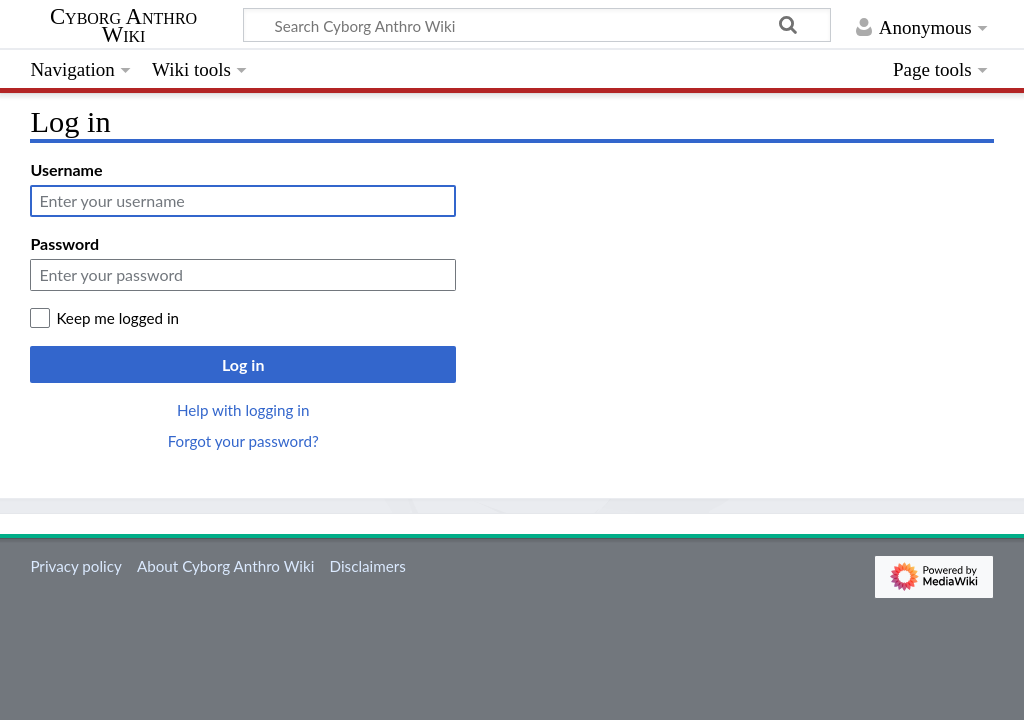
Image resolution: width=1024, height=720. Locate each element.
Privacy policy (75, 566)
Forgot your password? (243, 441)
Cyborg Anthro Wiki (123, 26)
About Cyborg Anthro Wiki (225, 566)
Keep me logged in (117, 318)
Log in (243, 364)
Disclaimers (368, 566)
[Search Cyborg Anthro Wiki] (537, 25)
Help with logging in (243, 410)
